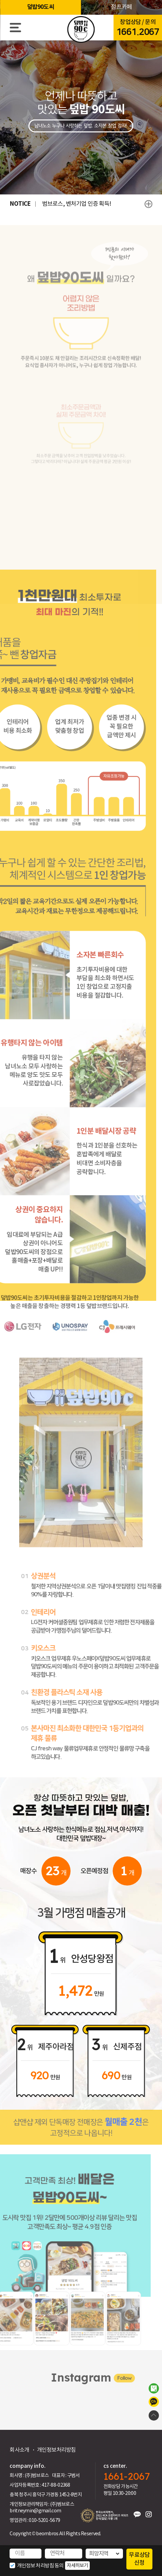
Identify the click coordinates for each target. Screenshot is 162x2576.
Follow (112, 2381)
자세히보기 (77, 2565)
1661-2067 (126, 2476)
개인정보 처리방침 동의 (40, 2565)
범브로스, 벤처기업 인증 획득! (76, 203)
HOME (81, 29)
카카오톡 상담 (154, 2402)
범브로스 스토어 (154, 2388)
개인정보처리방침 (56, 2449)
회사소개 (19, 2449)
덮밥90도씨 (40, 7)
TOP (154, 2415)
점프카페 (121, 7)
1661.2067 (137, 32)
